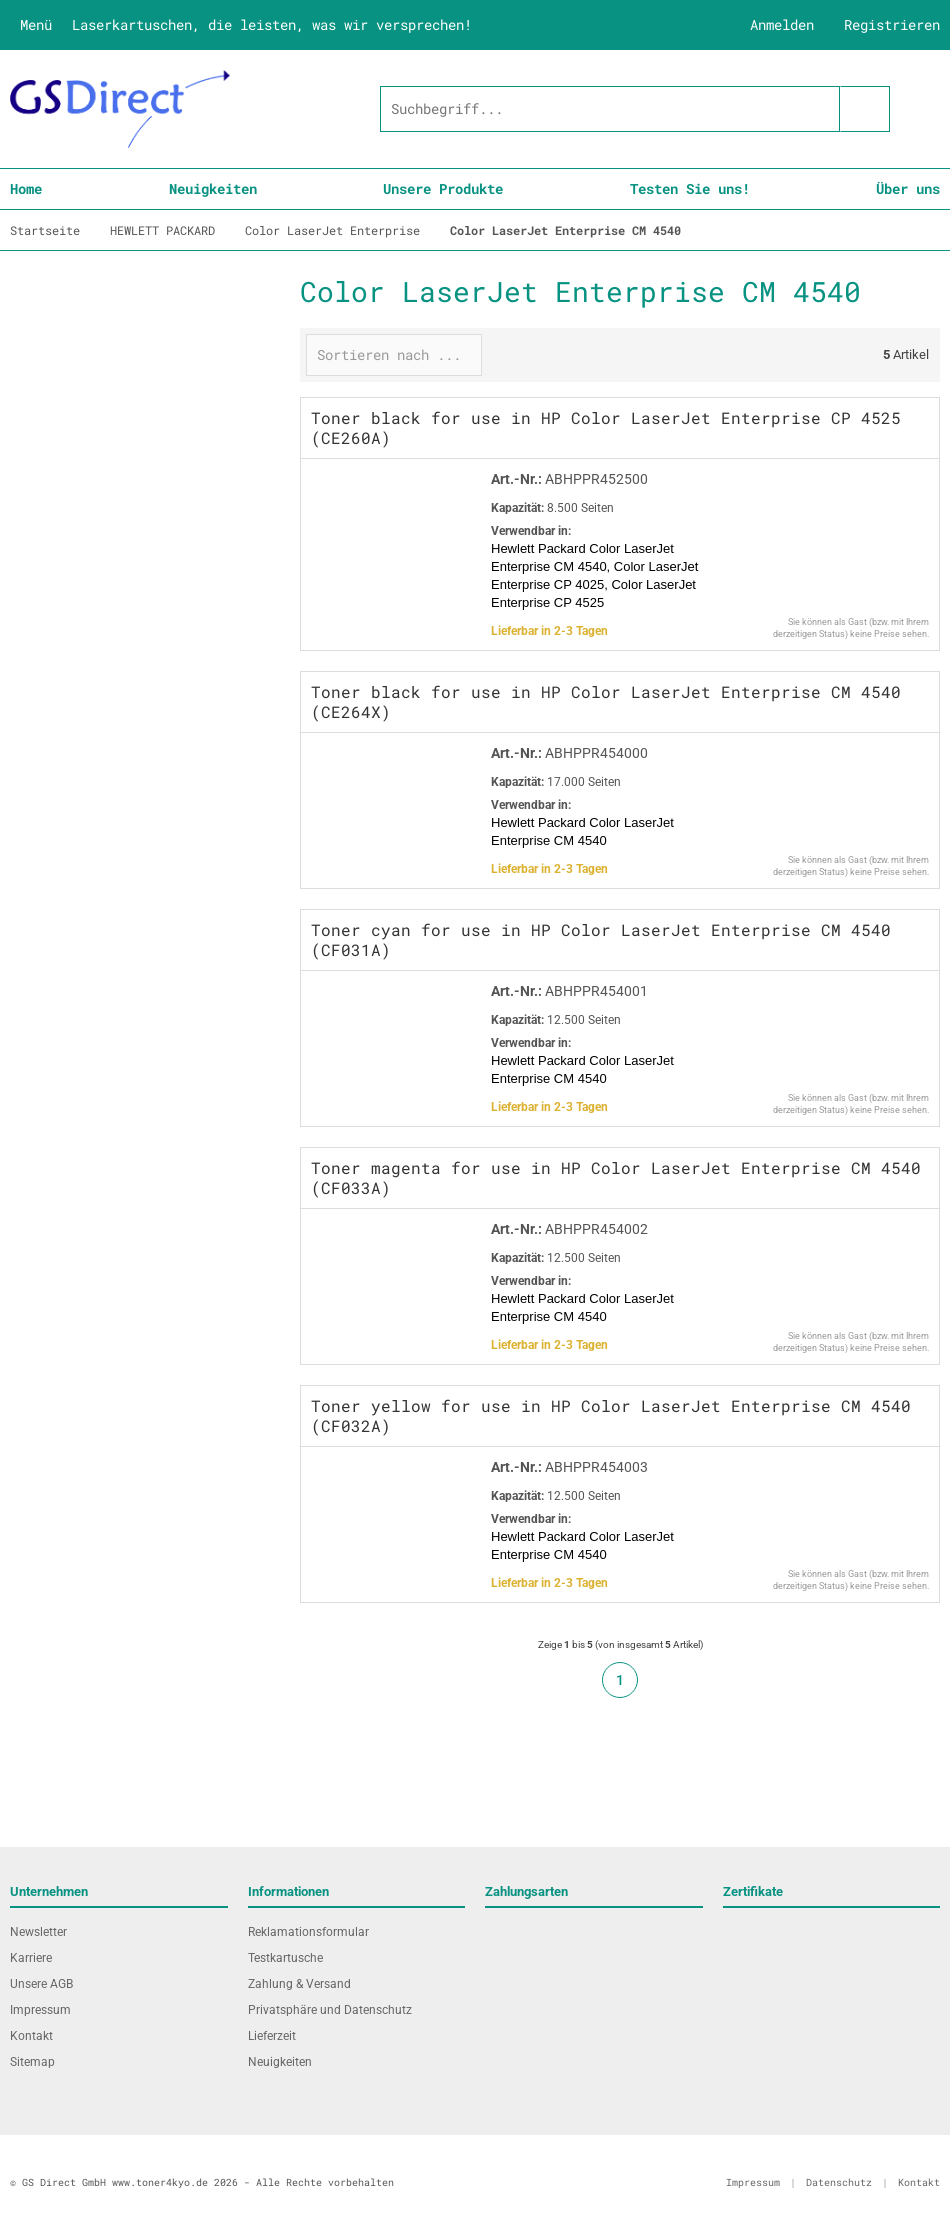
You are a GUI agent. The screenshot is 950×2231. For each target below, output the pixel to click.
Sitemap (32, 2062)
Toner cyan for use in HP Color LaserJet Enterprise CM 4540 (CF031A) (601, 939)
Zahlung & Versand (299, 1984)
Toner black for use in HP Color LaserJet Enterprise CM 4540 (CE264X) (606, 701)
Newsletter (38, 1932)
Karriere (31, 1958)
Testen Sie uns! (690, 188)
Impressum (40, 2010)
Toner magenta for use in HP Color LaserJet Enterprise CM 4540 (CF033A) (616, 1177)
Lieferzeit (272, 2036)
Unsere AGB (41, 1984)
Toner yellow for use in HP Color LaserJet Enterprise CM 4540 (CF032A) (611, 1415)
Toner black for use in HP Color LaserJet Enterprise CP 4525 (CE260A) (606, 427)
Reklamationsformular (308, 1932)
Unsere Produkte (443, 188)
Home (26, 188)
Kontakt (31, 2036)
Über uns (908, 188)
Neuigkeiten (213, 188)
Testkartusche (285, 1958)
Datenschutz (839, 2182)
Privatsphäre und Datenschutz (330, 2010)
